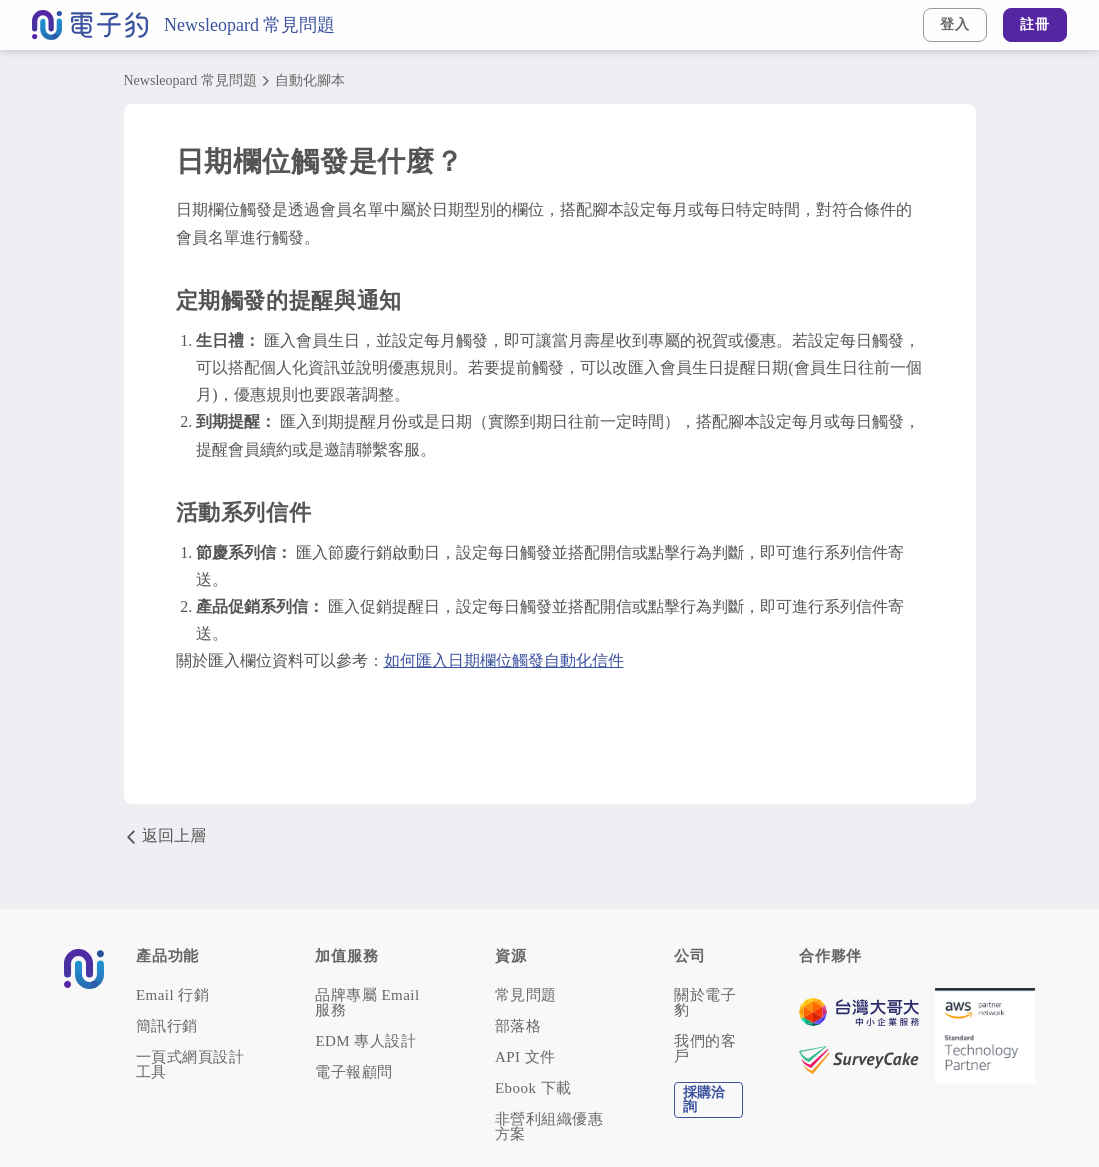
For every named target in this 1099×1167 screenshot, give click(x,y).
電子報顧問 (353, 1072)
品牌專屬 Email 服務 (367, 1003)
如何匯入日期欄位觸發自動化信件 (504, 660)
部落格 (518, 1026)
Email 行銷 (172, 995)
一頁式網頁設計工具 (190, 1065)
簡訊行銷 (167, 1026)
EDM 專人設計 (365, 1041)
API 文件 (525, 1057)
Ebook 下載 (533, 1088)
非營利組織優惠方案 (549, 1127)
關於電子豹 (705, 1003)
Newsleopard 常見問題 (249, 25)
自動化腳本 (310, 81)
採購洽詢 (704, 1099)
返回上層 (165, 836)
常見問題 (526, 995)
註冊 (1035, 24)
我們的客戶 (705, 1049)
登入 (955, 24)
